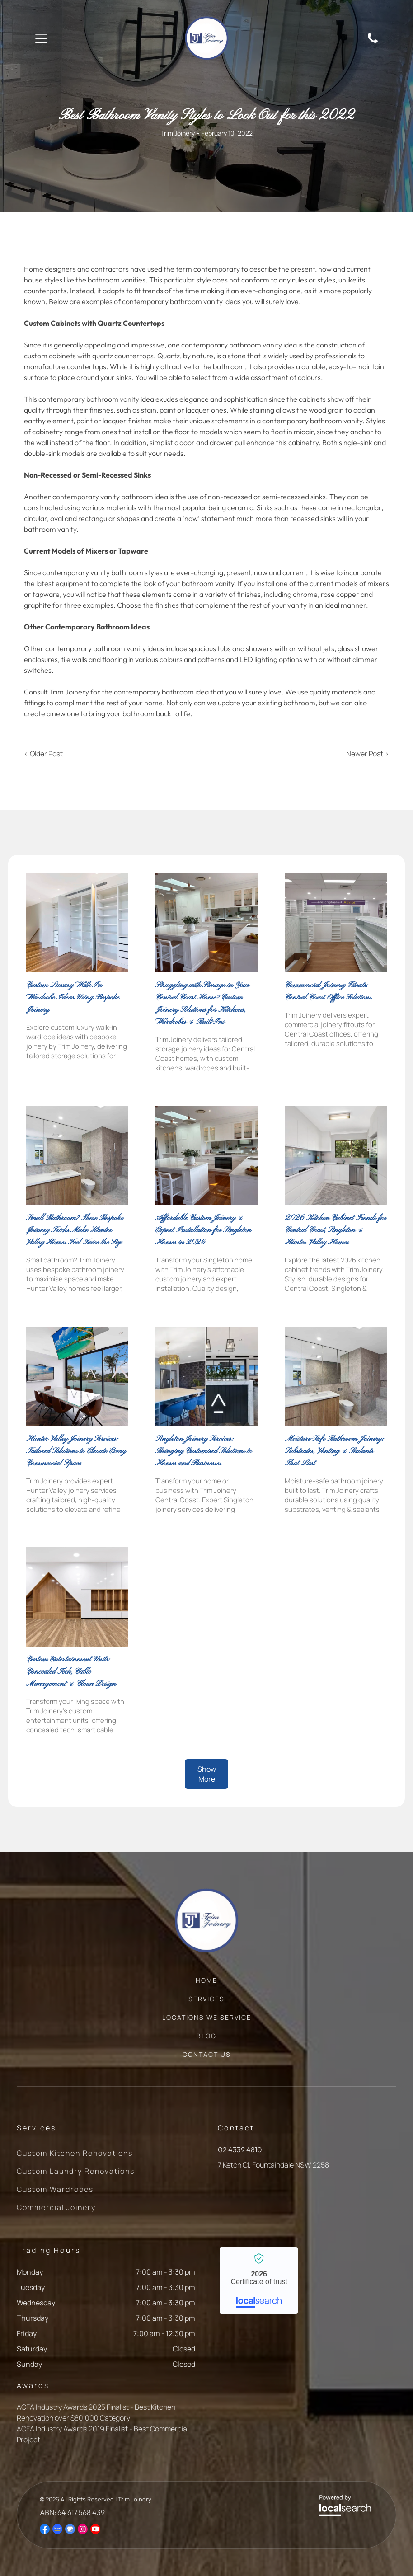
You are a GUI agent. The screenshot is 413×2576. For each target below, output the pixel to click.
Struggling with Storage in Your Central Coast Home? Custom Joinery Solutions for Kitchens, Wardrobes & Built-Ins (202, 1003)
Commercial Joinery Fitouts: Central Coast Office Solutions (328, 991)
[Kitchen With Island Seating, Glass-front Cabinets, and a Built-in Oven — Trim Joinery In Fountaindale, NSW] (206, 922)
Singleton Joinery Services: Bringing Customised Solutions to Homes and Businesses (203, 1451)
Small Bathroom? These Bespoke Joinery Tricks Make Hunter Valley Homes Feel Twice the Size (74, 1230)
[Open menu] (41, 38)
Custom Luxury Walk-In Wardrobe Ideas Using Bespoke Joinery (72, 997)
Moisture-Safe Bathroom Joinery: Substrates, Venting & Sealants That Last (334, 1451)
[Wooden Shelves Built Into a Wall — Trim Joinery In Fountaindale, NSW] (77, 1597)
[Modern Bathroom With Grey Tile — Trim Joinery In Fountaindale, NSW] (77, 1155)
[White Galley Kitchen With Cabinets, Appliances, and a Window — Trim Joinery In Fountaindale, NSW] (336, 1155)
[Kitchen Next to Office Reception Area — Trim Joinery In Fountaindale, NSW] (206, 1376)
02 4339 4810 (240, 2149)
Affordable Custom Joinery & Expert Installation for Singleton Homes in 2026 (203, 1230)
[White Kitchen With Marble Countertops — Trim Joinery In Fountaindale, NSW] (206, 1155)
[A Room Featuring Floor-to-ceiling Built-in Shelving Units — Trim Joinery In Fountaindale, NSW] (77, 922)
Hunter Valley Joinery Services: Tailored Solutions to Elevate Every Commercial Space (76, 1451)
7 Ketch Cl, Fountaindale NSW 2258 (273, 2165)
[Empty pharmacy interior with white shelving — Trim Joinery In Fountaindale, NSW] (336, 922)
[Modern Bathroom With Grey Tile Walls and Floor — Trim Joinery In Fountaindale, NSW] (336, 1376)
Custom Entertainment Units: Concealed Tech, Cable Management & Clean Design (71, 1671)
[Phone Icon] (372, 42)
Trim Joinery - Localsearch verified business (259, 2280)
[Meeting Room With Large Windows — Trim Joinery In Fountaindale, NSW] (77, 1376)
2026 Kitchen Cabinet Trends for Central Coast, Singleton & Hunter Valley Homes (335, 1230)
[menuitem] (206, 1984)
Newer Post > (367, 754)
